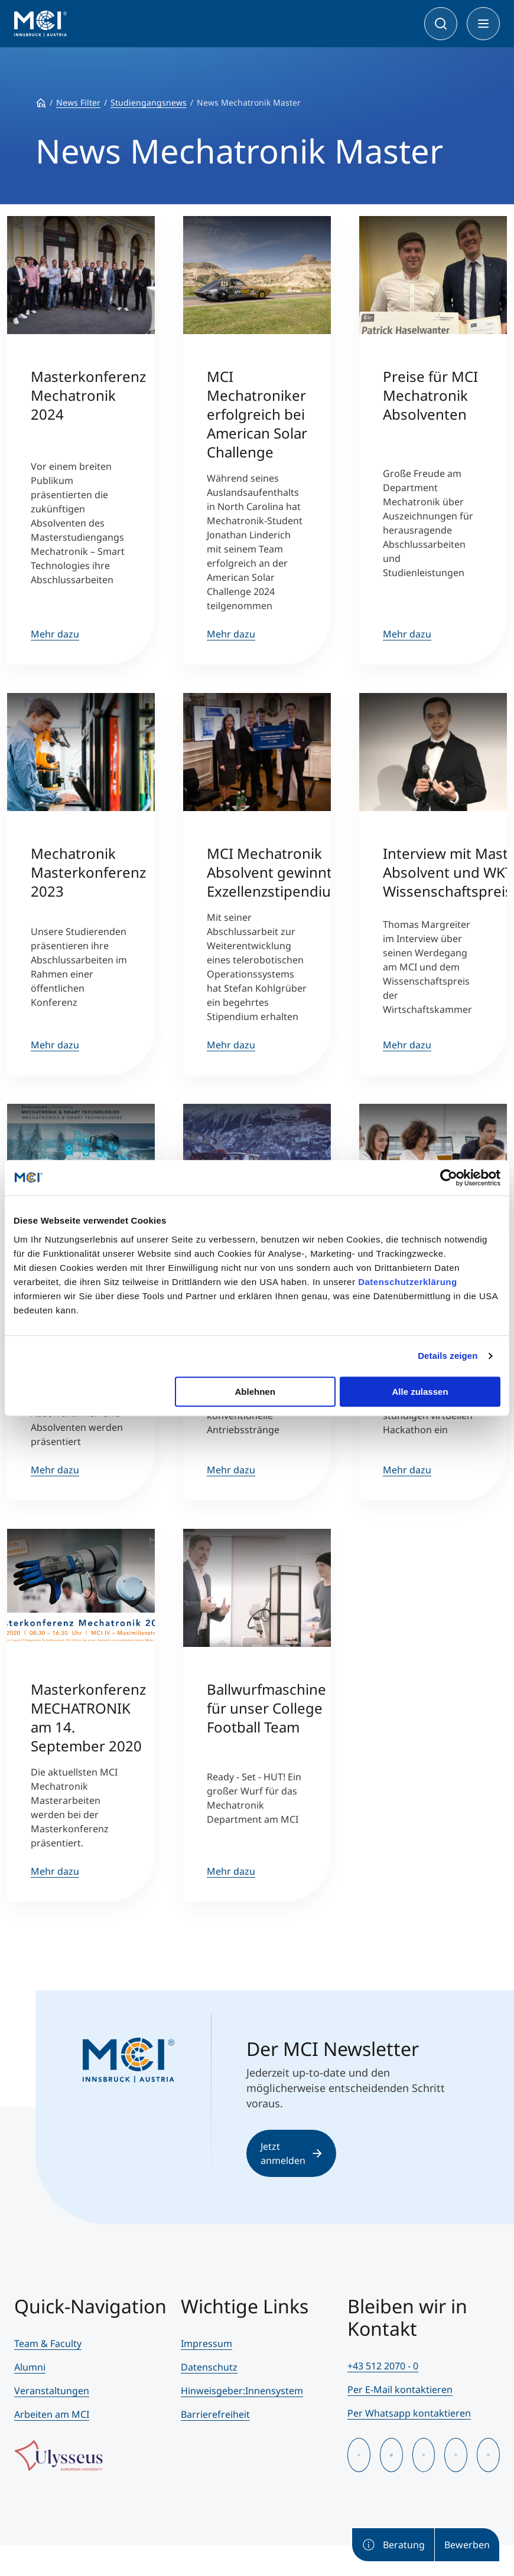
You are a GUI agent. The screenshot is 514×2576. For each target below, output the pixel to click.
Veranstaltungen (51, 2390)
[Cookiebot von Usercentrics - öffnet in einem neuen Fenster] (448, 1177)
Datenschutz (209, 2367)
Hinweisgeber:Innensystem (242, 2390)
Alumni (29, 2367)
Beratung (393, 2545)
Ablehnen (255, 1392)
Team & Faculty (48, 2343)
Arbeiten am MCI (51, 2414)
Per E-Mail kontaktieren (400, 2389)
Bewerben (467, 2544)
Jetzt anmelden (291, 2153)
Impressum (206, 2343)
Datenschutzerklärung (407, 1282)
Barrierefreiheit (215, 2414)
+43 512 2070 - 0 (382, 2365)
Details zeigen (447, 1356)
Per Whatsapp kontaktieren (409, 2413)
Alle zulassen (420, 1392)
